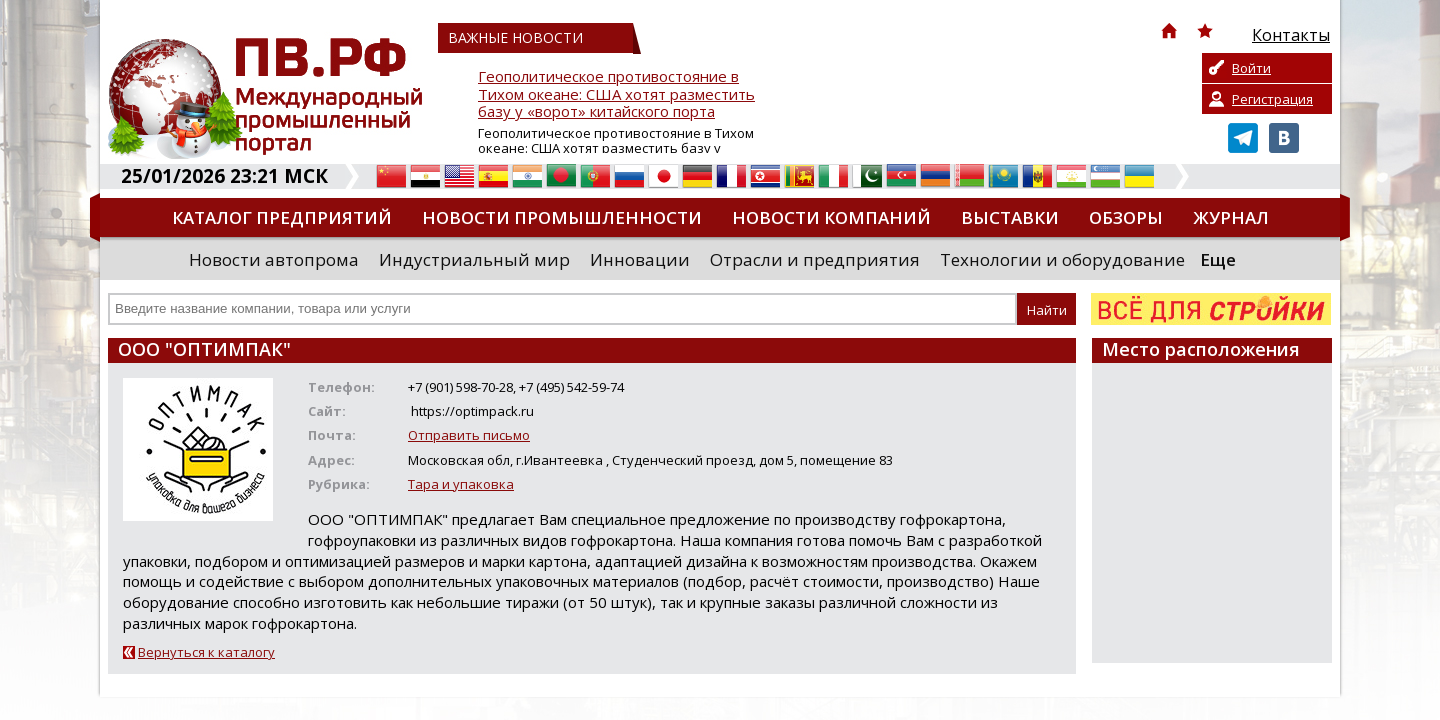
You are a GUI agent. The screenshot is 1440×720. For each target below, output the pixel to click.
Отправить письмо (469, 435)
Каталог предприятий (282, 217)
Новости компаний (831, 217)
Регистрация (1272, 99)
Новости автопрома (274, 259)
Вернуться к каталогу (206, 652)
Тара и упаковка (461, 484)
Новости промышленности (562, 217)
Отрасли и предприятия (815, 259)
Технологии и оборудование (1062, 259)
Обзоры (1126, 217)
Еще (1218, 259)
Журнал (1231, 217)
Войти (1251, 68)
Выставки (1010, 217)
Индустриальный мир (474, 259)
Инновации (640, 259)
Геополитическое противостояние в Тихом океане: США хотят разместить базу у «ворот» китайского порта (616, 94)
